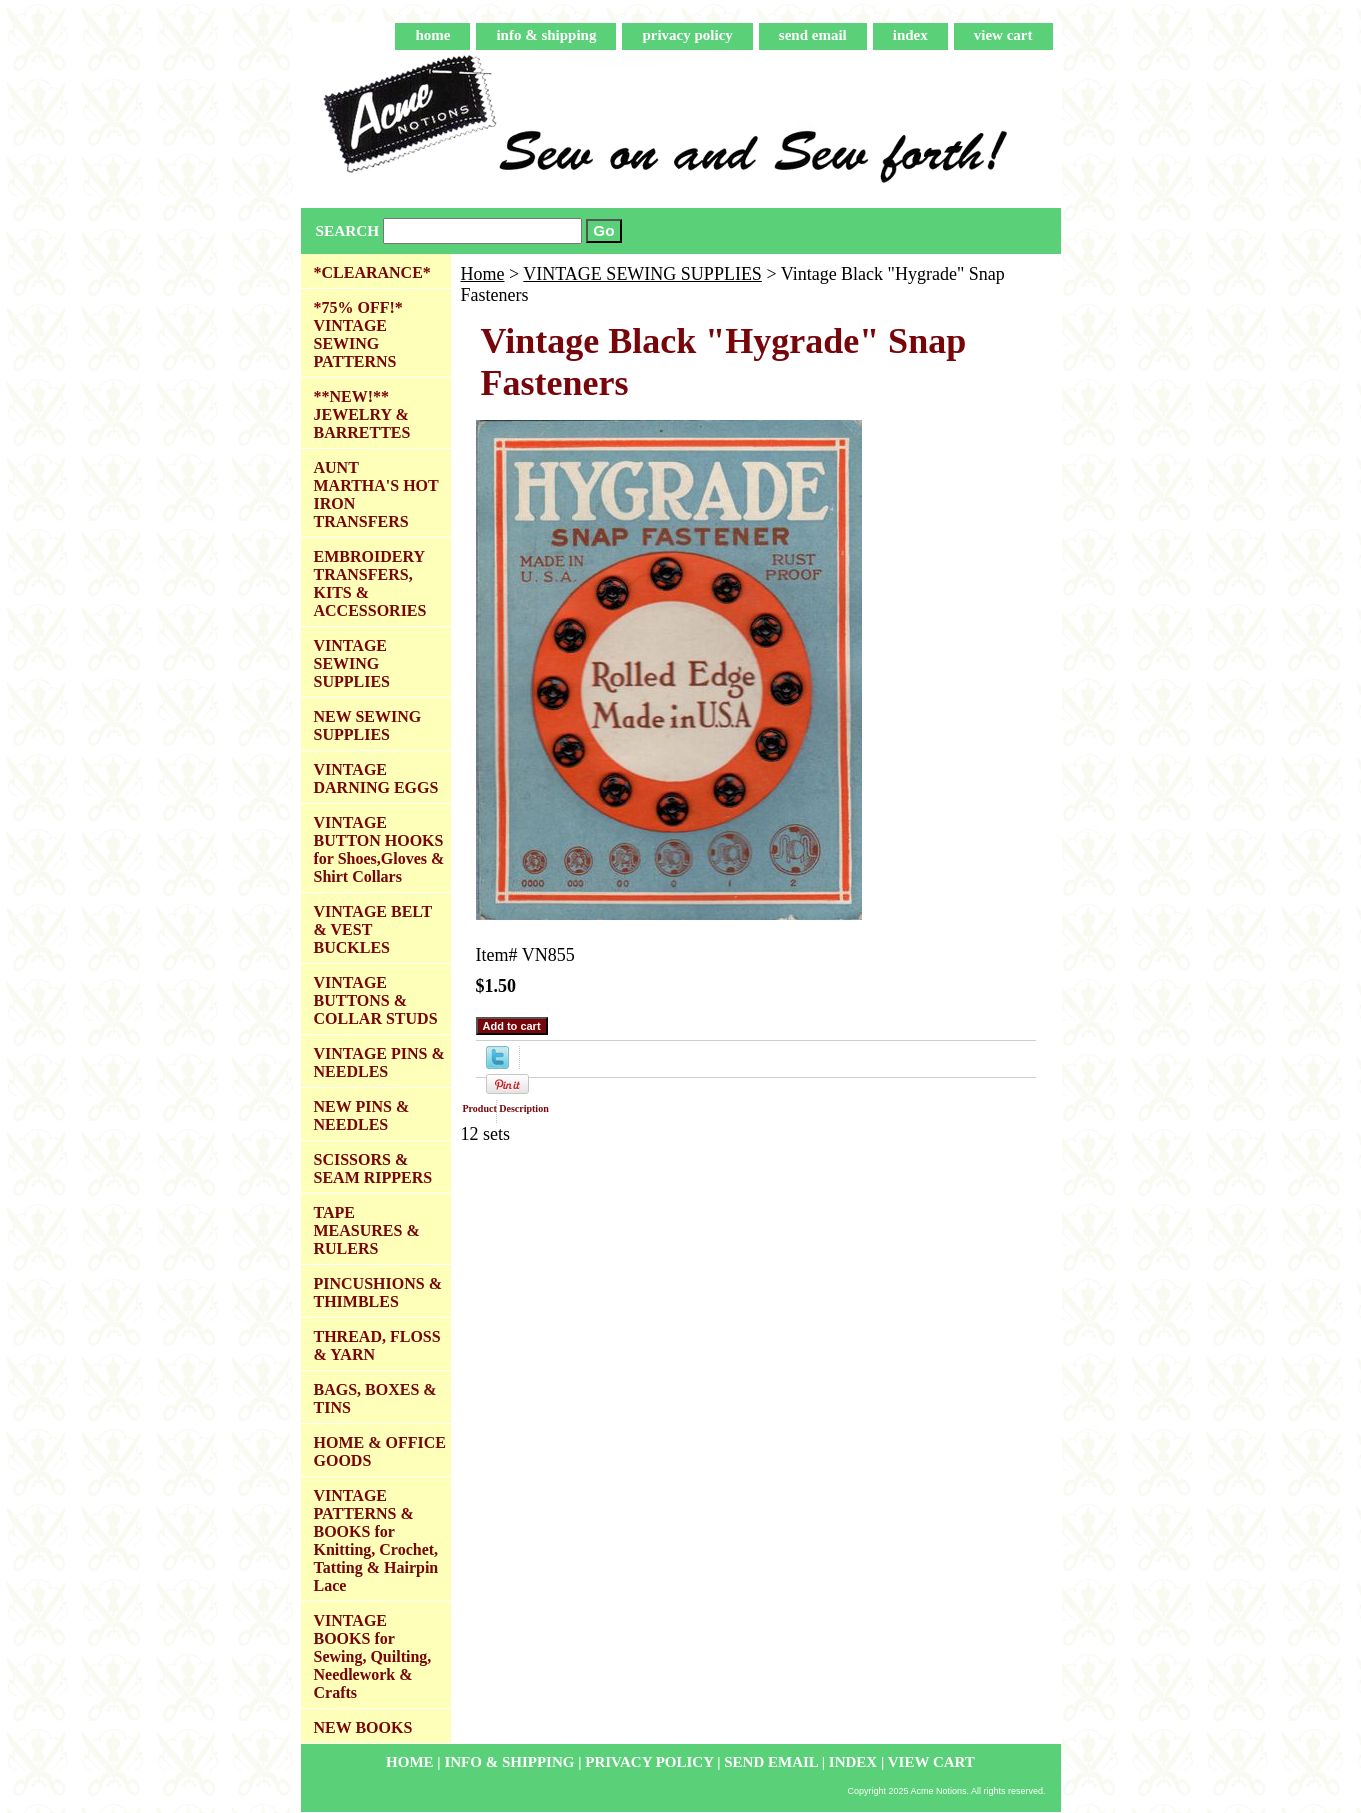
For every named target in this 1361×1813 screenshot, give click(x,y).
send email (813, 35)
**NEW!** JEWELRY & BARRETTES (362, 414)
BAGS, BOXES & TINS (375, 1398)
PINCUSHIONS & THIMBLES (378, 1292)
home (432, 35)
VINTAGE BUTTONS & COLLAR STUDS (376, 1000)
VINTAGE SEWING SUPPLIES (642, 274)
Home (483, 274)
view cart (1003, 35)
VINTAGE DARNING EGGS (376, 778)
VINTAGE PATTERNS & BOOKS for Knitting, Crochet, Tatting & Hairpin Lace (376, 1540)
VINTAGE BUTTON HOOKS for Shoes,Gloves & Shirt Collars (379, 849)
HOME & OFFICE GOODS (380, 1451)
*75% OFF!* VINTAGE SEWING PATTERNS (358, 334)
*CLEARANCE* (372, 272)
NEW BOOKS (363, 1727)
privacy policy (687, 35)
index (910, 35)
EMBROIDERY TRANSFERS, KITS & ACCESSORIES (370, 583)
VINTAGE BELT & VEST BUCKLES (373, 929)
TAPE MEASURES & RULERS (367, 1230)
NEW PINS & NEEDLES (362, 1115)
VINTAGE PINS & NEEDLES (379, 1062)
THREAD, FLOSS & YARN (377, 1345)
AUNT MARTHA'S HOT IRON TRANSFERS (376, 494)
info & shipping (546, 35)
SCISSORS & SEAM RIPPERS (373, 1168)
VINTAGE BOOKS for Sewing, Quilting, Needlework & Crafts (373, 1656)
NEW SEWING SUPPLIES (368, 725)
